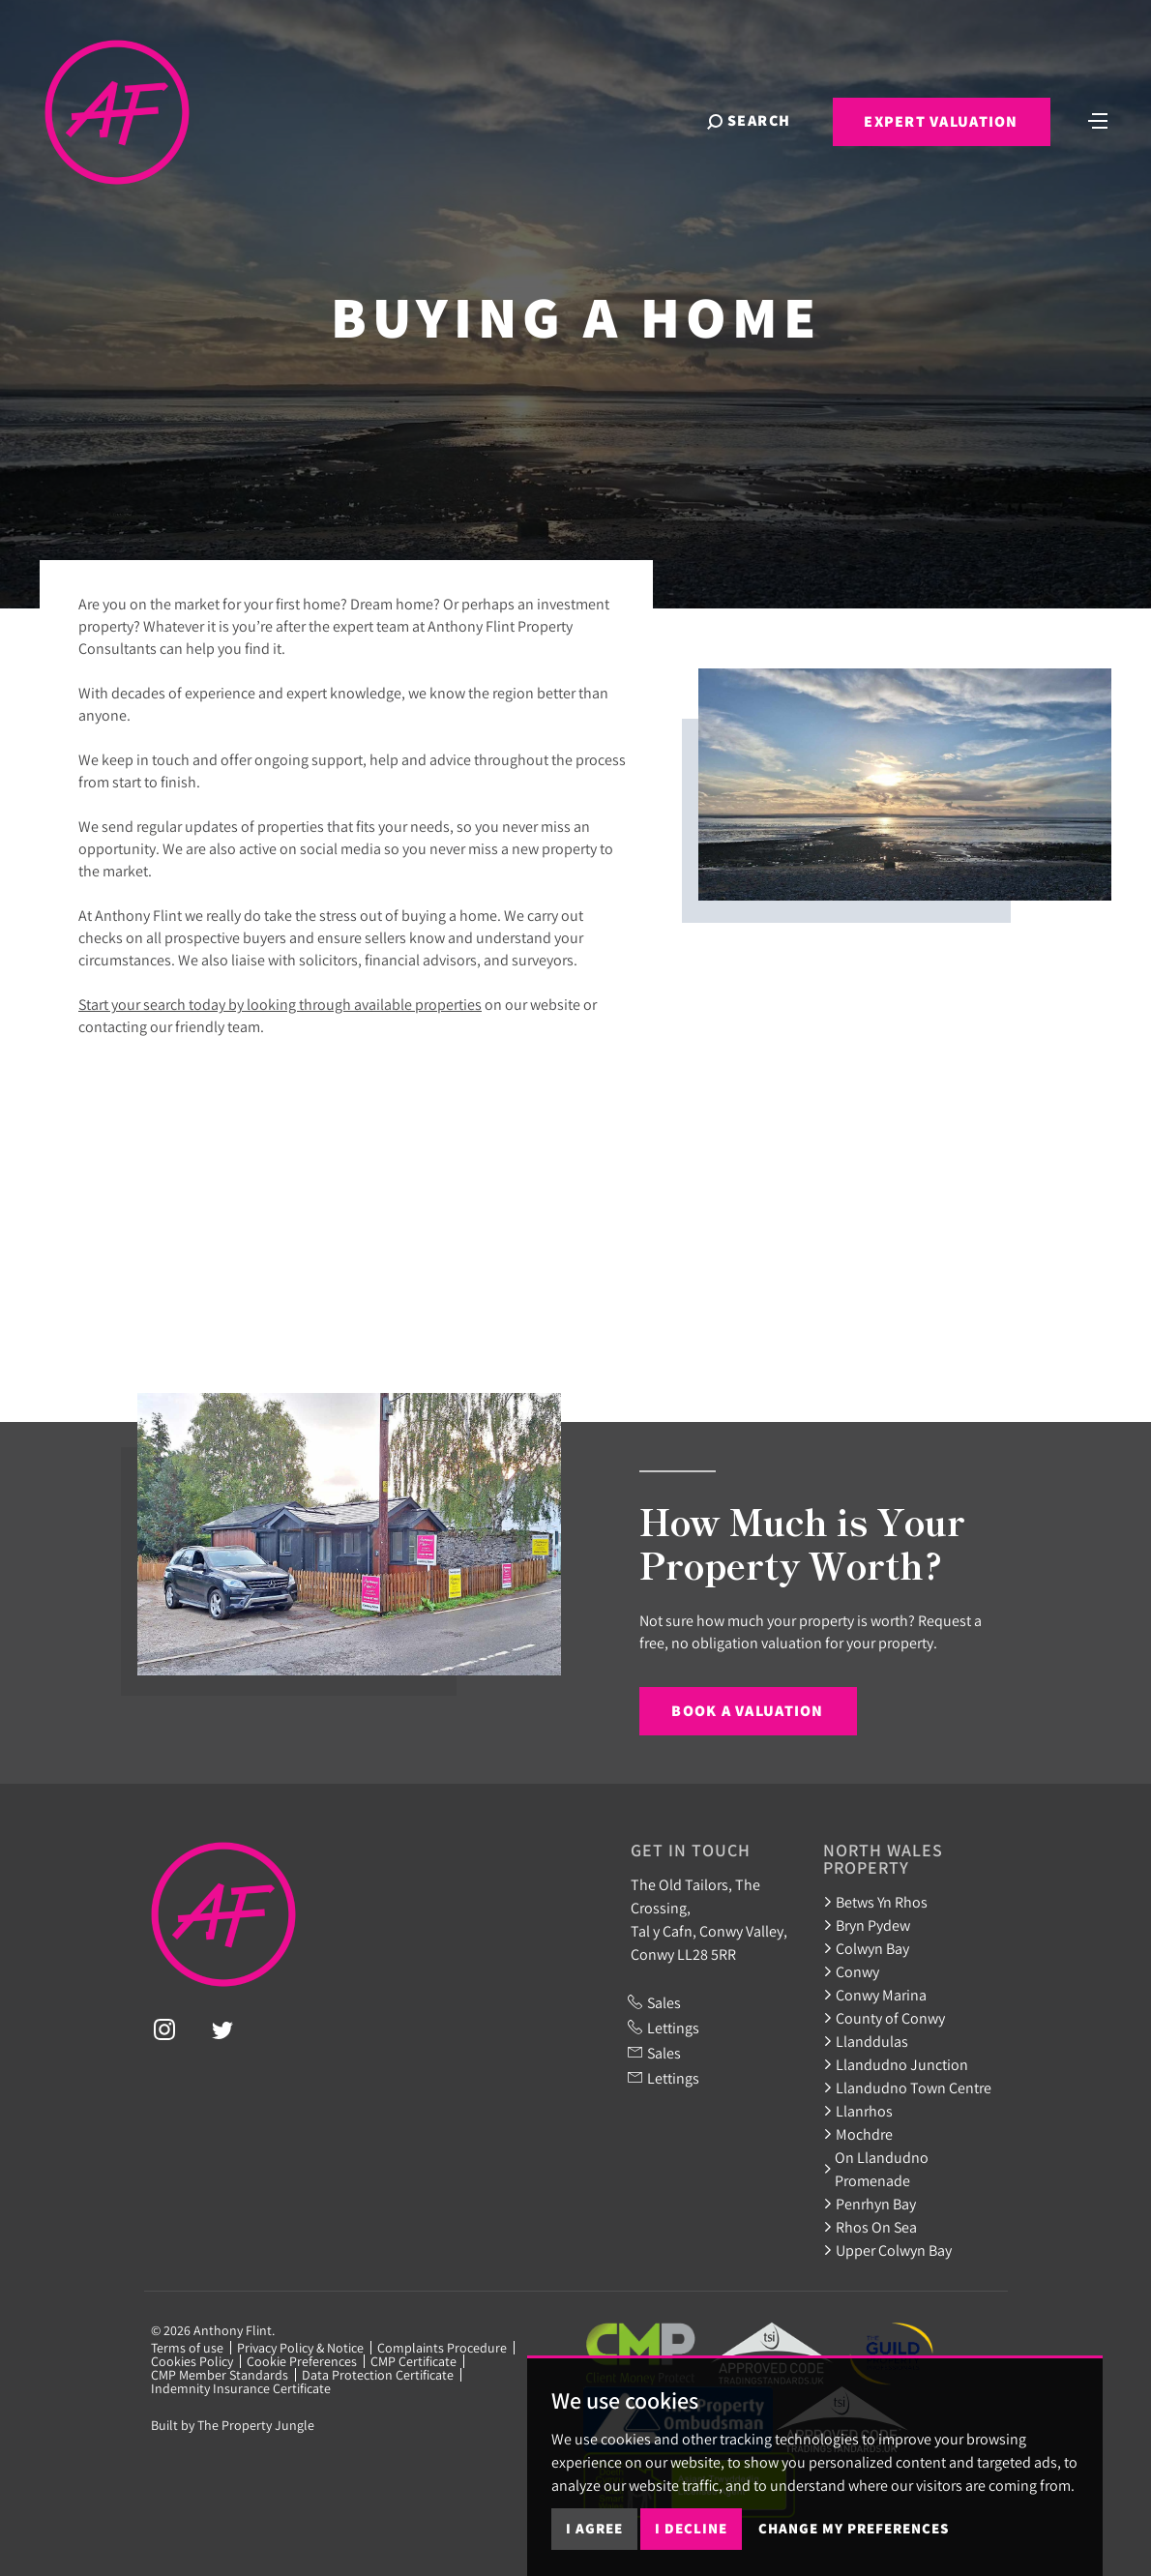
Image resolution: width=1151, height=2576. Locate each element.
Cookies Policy (192, 2361)
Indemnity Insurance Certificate (241, 2388)
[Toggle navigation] (1097, 119)
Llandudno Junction (895, 2064)
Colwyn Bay (866, 1948)
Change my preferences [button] (853, 2528)
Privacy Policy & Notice (300, 2347)
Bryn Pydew (866, 1925)
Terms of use (187, 2347)
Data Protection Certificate (378, 2375)
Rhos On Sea (870, 2226)
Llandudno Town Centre (907, 2087)
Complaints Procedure (442, 2347)
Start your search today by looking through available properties (280, 1004)
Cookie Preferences (302, 2361)
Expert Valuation (941, 121)
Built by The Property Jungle (232, 2425)
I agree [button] (594, 2528)
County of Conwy (884, 2018)
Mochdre (858, 2134)
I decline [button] (691, 2528)
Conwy (851, 1971)
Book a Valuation (747, 1711)
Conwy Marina (875, 1994)
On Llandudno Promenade (876, 2168)
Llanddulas (865, 2041)
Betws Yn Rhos (875, 1901)
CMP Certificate (413, 2361)
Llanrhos (858, 2110)
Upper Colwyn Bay (887, 2250)
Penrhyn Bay (869, 2203)
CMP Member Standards (219, 2375)
